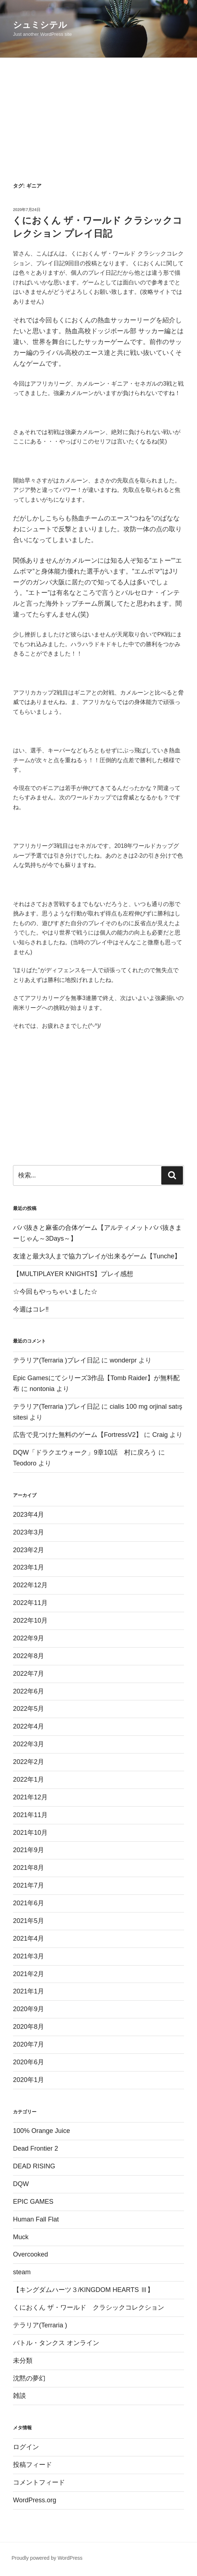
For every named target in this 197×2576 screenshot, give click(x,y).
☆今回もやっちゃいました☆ (55, 1291)
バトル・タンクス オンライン (56, 2343)
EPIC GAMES (33, 2201)
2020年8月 (28, 2026)
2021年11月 (30, 1815)
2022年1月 (28, 1779)
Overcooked (30, 2254)
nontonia (42, 1388)
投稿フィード (32, 2464)
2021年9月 (28, 1850)
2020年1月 (28, 2079)
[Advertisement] (98, 112)
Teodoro (24, 1463)
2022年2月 (28, 1761)
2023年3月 (28, 1532)
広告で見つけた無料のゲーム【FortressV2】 (77, 1434)
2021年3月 (28, 1956)
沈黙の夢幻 (29, 2378)
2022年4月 (28, 1726)
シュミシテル (40, 25)
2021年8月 (28, 1867)
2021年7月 (28, 1885)
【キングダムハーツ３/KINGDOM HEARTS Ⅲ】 (83, 2289)
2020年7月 (28, 2044)
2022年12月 (30, 1585)
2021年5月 (28, 1920)
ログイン (26, 2447)
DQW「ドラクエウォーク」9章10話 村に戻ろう (85, 1452)
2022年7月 (28, 1673)
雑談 (19, 2395)
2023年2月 (28, 1550)
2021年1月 (28, 1991)
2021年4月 (28, 1938)
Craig (160, 1434)
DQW (21, 2184)
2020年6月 (28, 2062)
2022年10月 (30, 1620)
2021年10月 (30, 1832)
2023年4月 (28, 1514)
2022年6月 (28, 1691)
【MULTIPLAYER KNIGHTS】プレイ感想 (73, 1274)
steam (22, 2272)
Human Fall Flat (36, 2219)
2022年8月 (28, 1656)
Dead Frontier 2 (35, 2148)
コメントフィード (39, 2482)
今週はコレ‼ (31, 1309)
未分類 (22, 2360)
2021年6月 (28, 1903)
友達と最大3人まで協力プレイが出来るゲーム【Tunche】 (97, 1256)
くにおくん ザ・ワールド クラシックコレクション (88, 2307)
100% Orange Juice (41, 2130)
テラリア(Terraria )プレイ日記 (56, 1360)
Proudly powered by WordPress (47, 2558)
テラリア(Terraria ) (40, 2325)
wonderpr (123, 1360)
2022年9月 (28, 1638)
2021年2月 (28, 1974)
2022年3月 (28, 1744)
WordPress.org (34, 2500)
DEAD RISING (34, 2166)
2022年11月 (30, 1602)
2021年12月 (30, 1797)
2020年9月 (28, 2009)
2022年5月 (28, 1708)
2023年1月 (28, 1567)
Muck (21, 2237)
